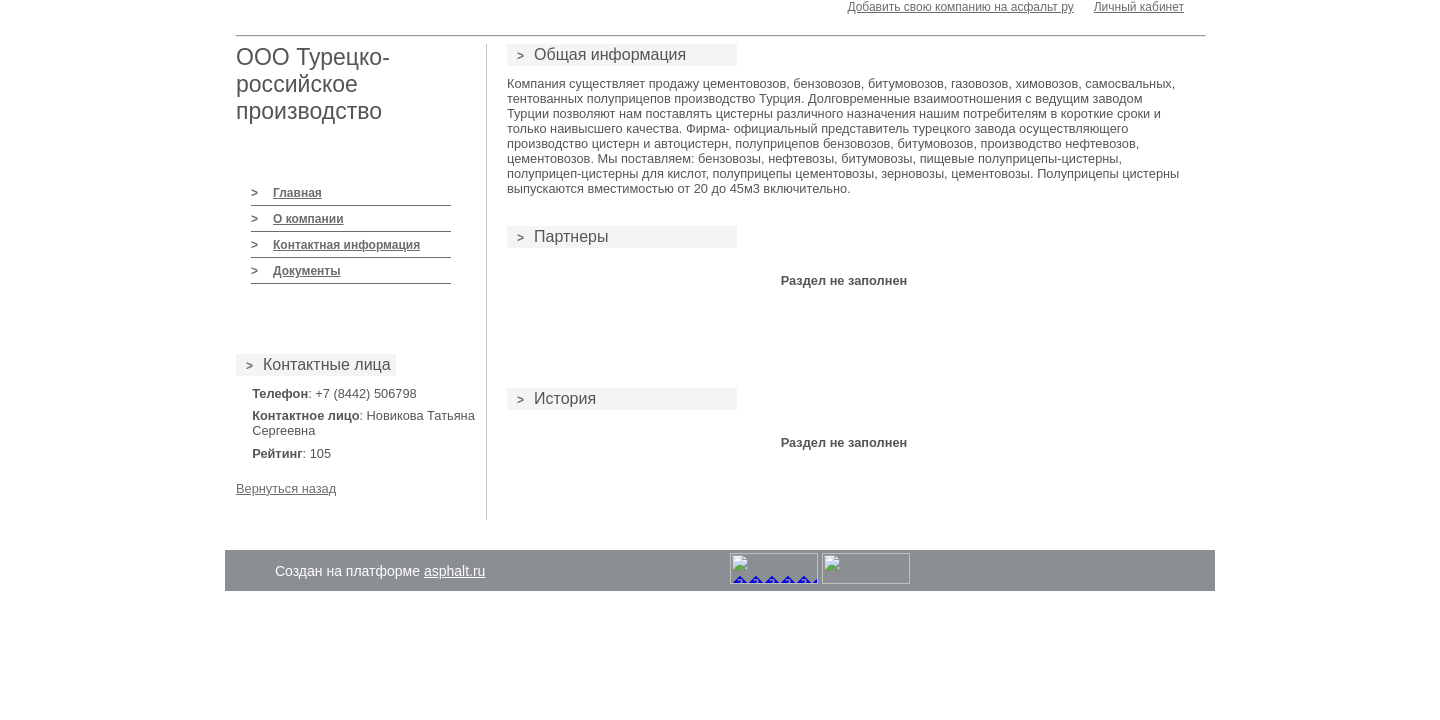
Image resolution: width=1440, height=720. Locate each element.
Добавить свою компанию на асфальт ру (960, 7)
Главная (297, 193)
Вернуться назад (286, 488)
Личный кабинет (1139, 7)
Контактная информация (346, 245)
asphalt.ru (454, 571)
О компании (308, 219)
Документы (306, 271)
